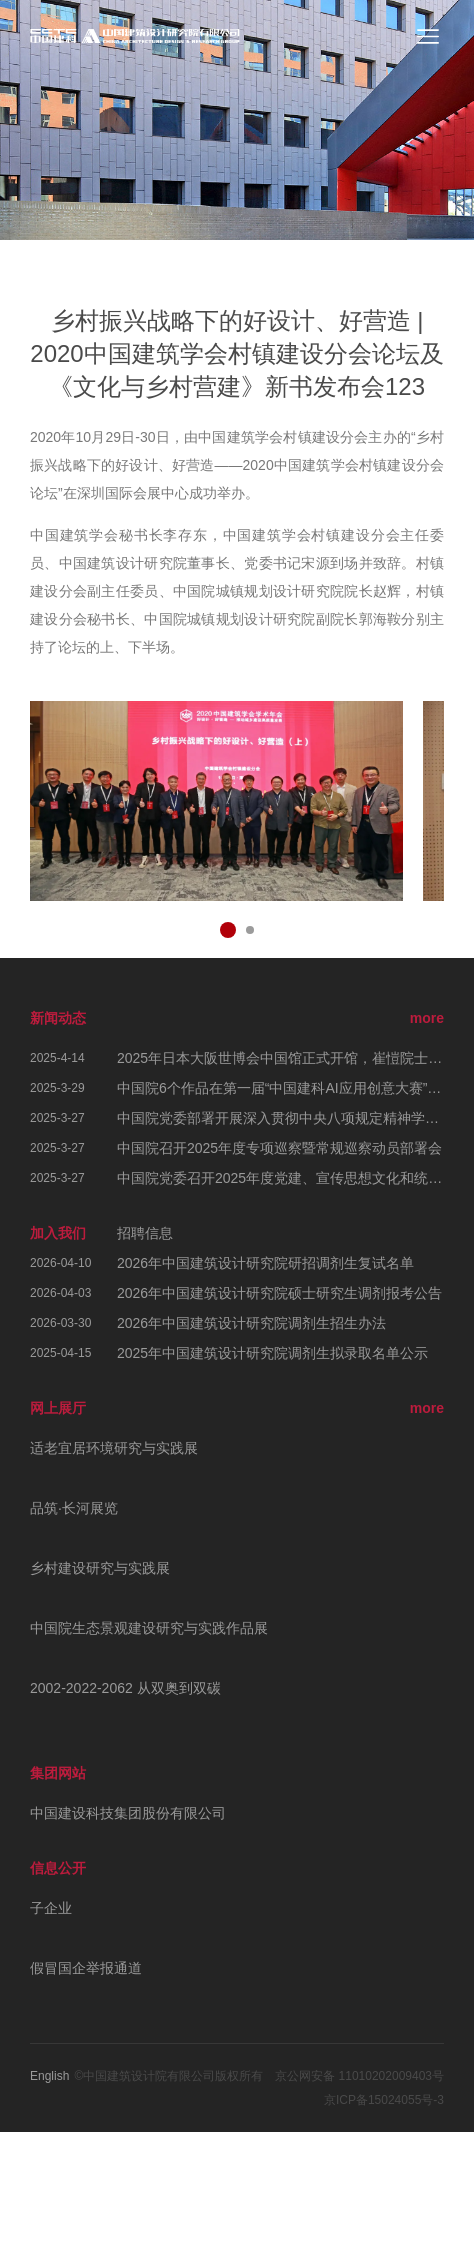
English (49, 2076)
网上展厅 (58, 1408)
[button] (228, 930)
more (427, 1018)
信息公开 (58, 1868)
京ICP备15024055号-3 (384, 2100)
